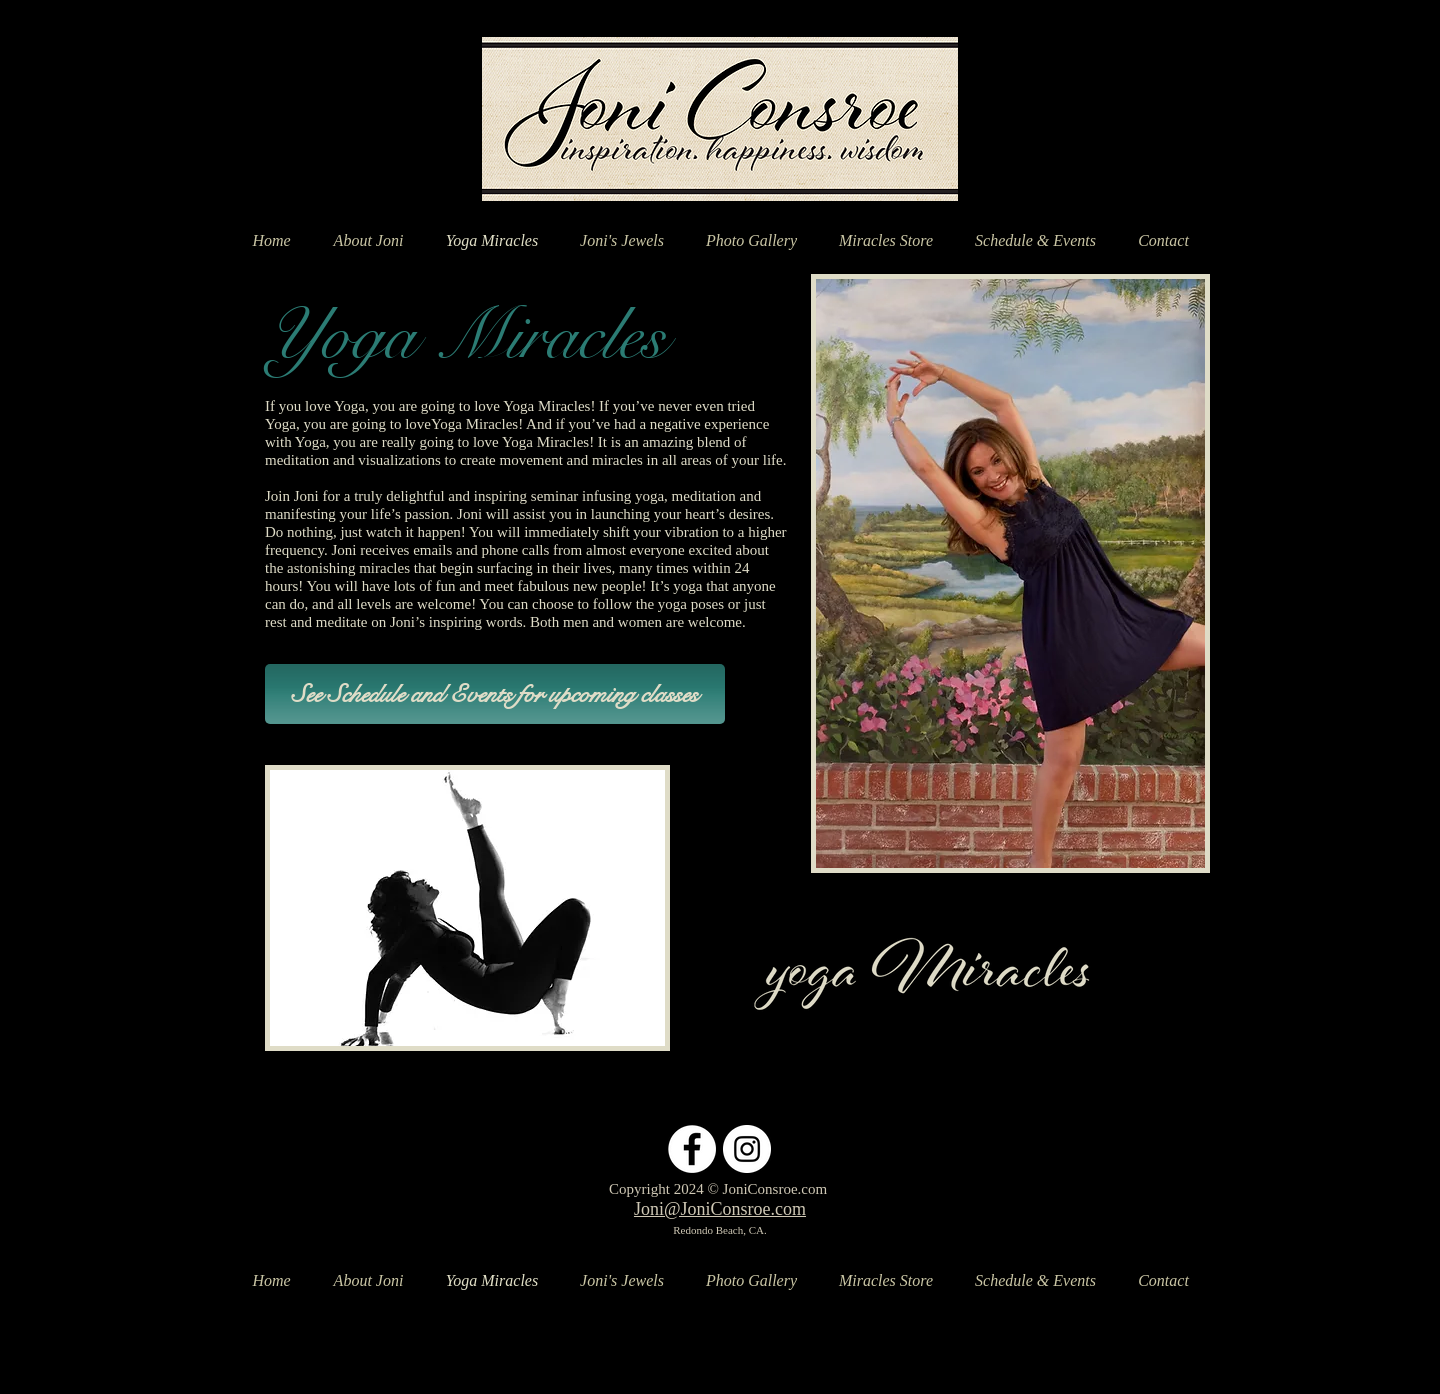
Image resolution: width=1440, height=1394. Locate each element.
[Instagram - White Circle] (747, 1149)
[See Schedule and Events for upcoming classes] (495, 694)
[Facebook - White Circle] (692, 1149)
